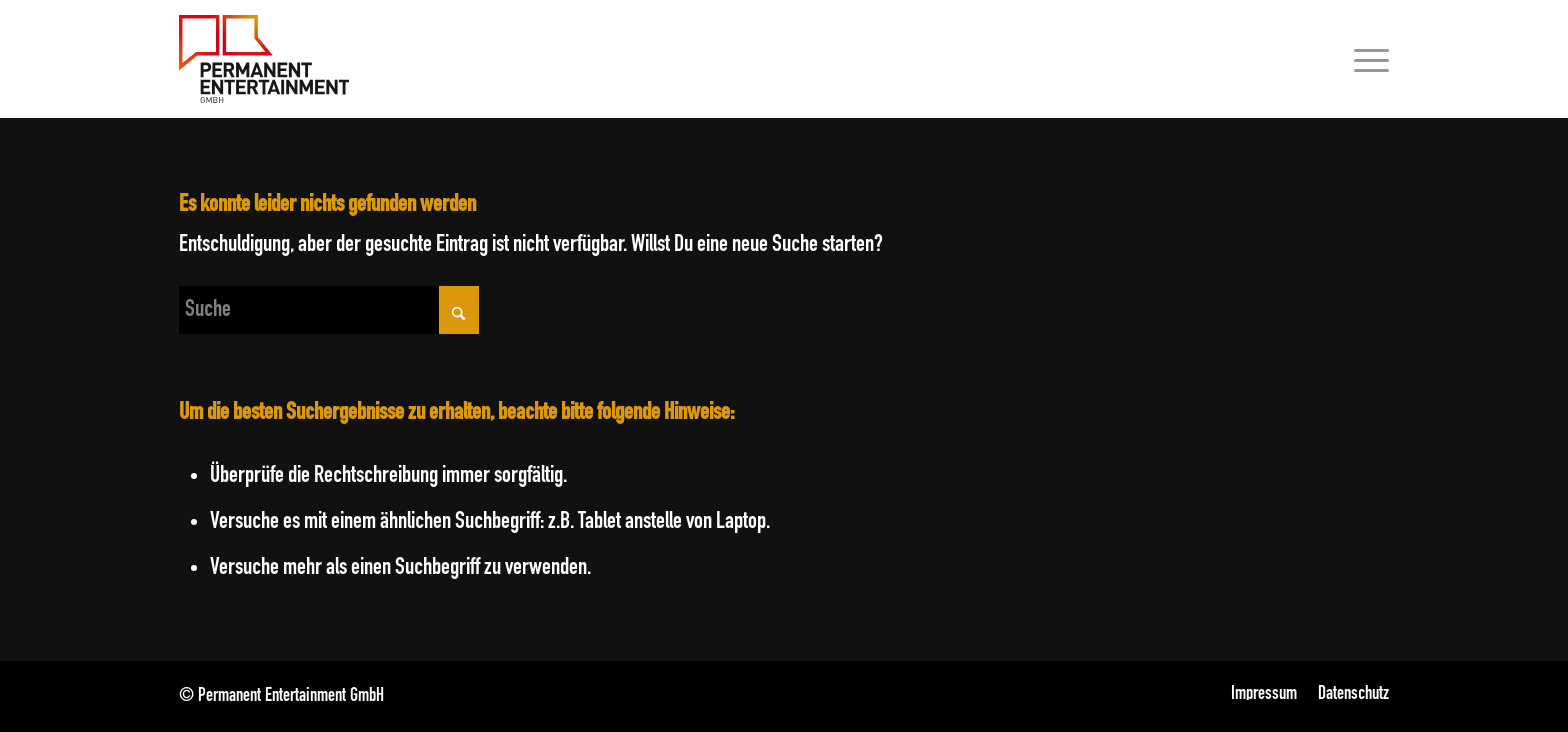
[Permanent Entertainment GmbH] (264, 59)
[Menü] (1365, 59)
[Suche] (329, 310)
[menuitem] (1365, 59)
